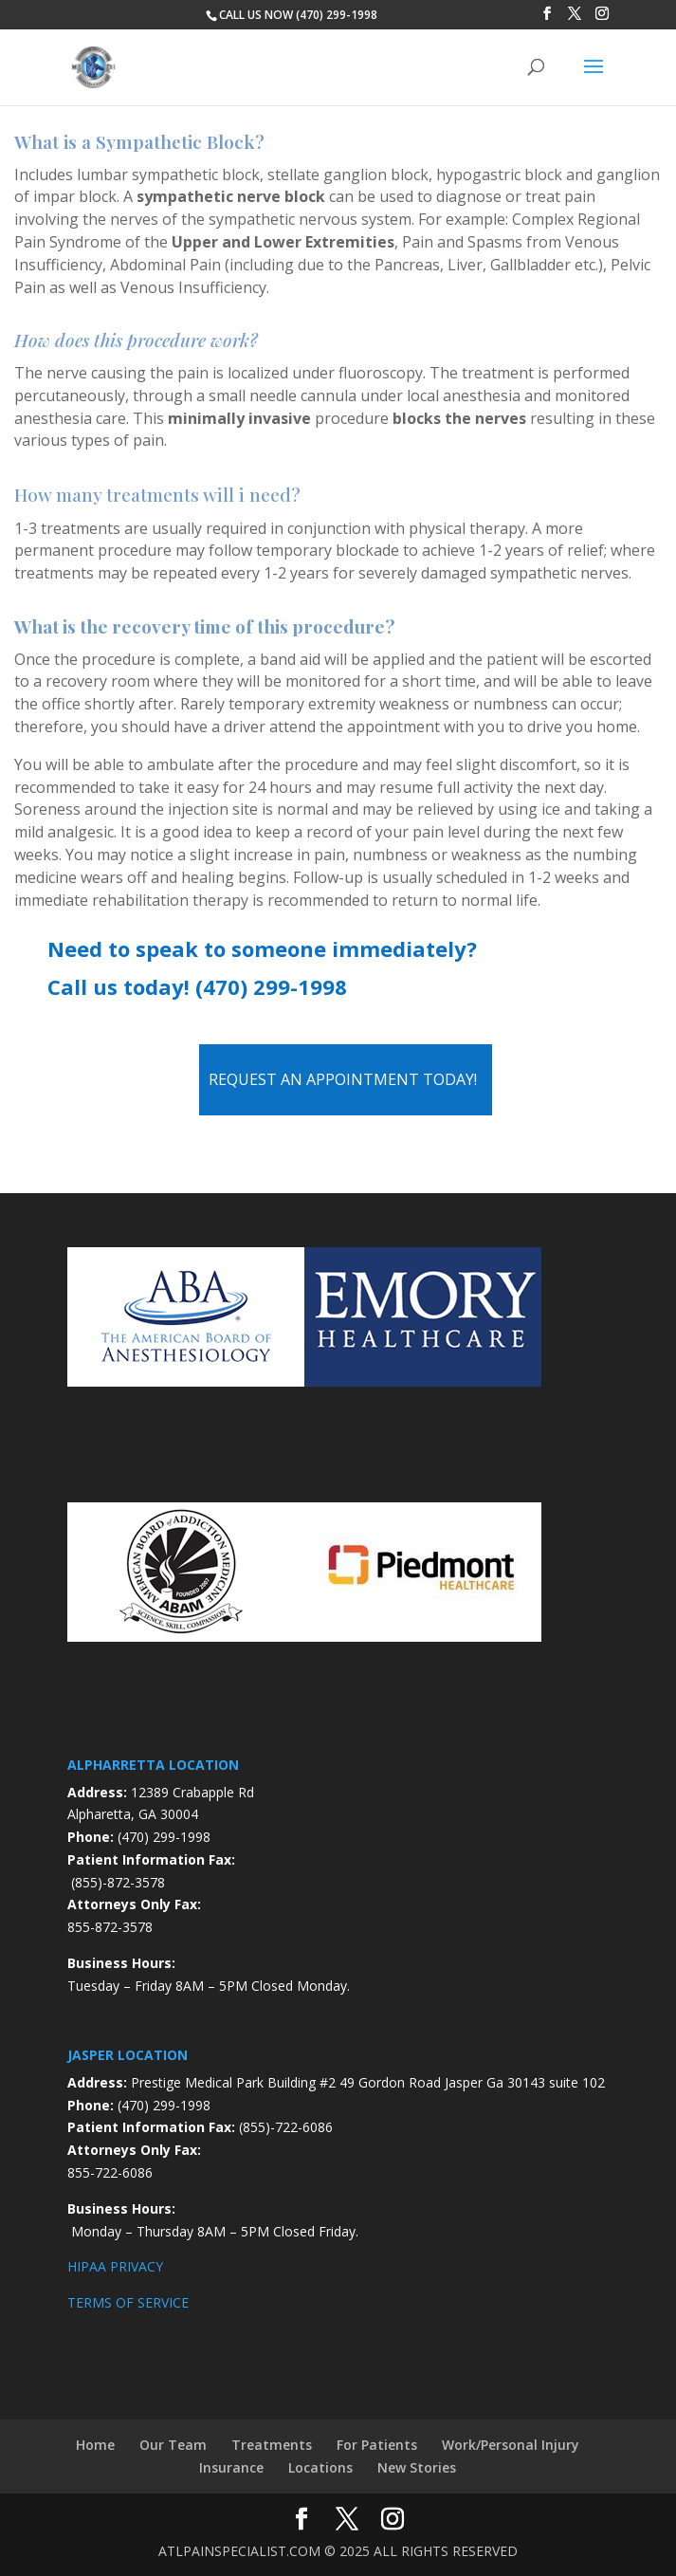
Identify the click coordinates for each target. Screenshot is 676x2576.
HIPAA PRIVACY (115, 2266)
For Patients (377, 2445)
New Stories (416, 2467)
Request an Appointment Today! (343, 1079)
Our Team (173, 2445)
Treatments (271, 2445)
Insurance (231, 2467)
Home (95, 2445)
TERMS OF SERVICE (128, 2302)
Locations (320, 2467)
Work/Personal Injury (510, 2445)
